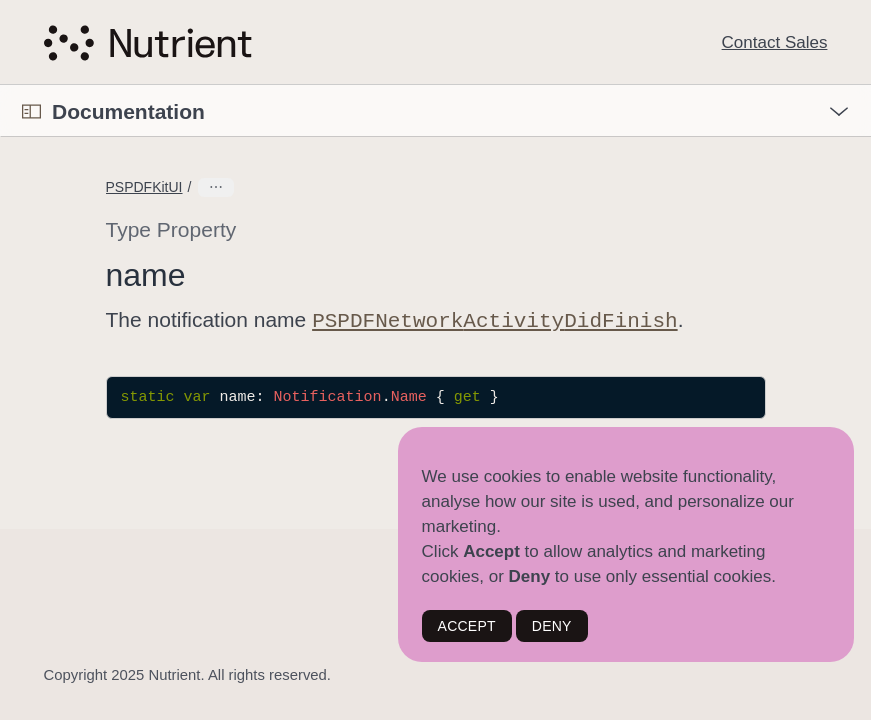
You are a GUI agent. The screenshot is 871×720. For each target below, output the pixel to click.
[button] (0, 85)
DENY (552, 626)
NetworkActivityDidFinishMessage (303, 187)
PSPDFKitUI (144, 187)
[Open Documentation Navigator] (31, 111)
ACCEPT (467, 626)
